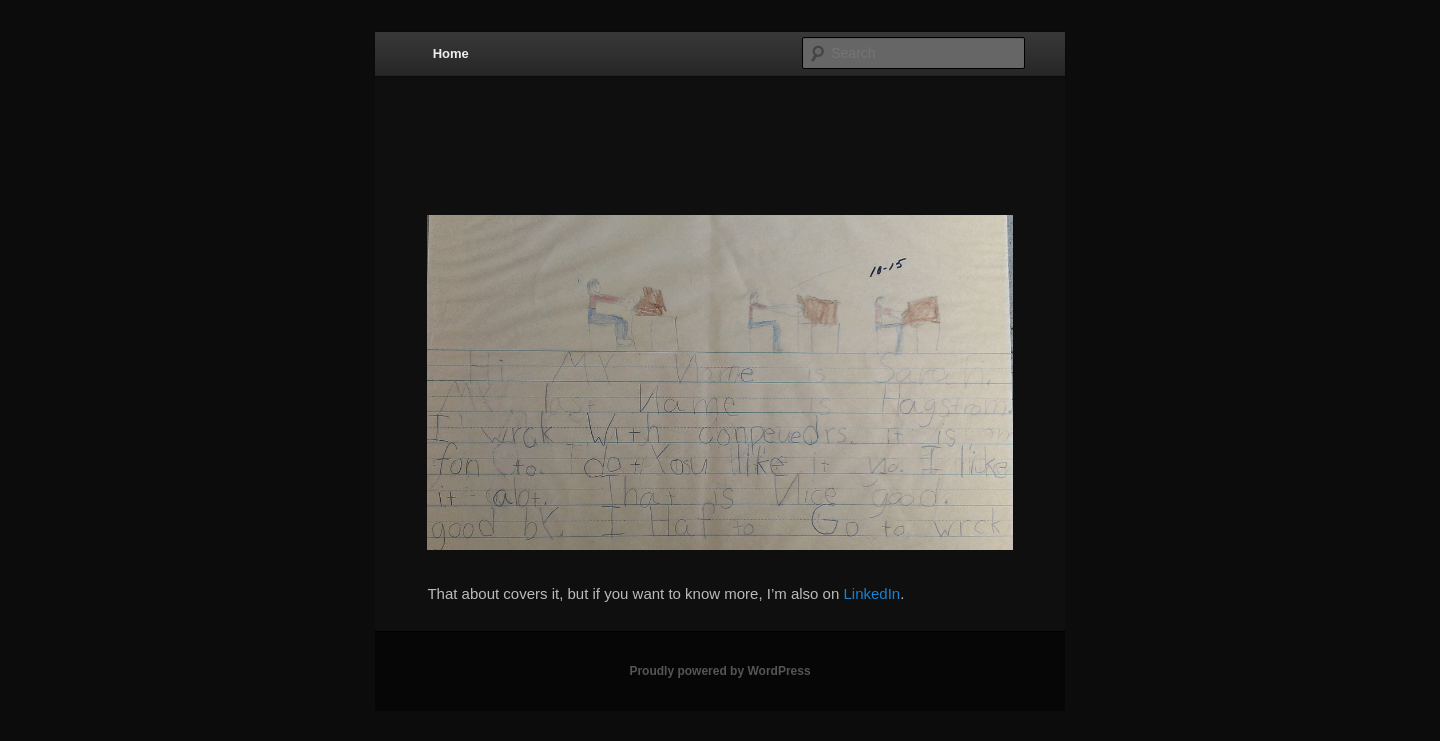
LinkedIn (871, 593)
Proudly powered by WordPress (719, 671)
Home (451, 53)
